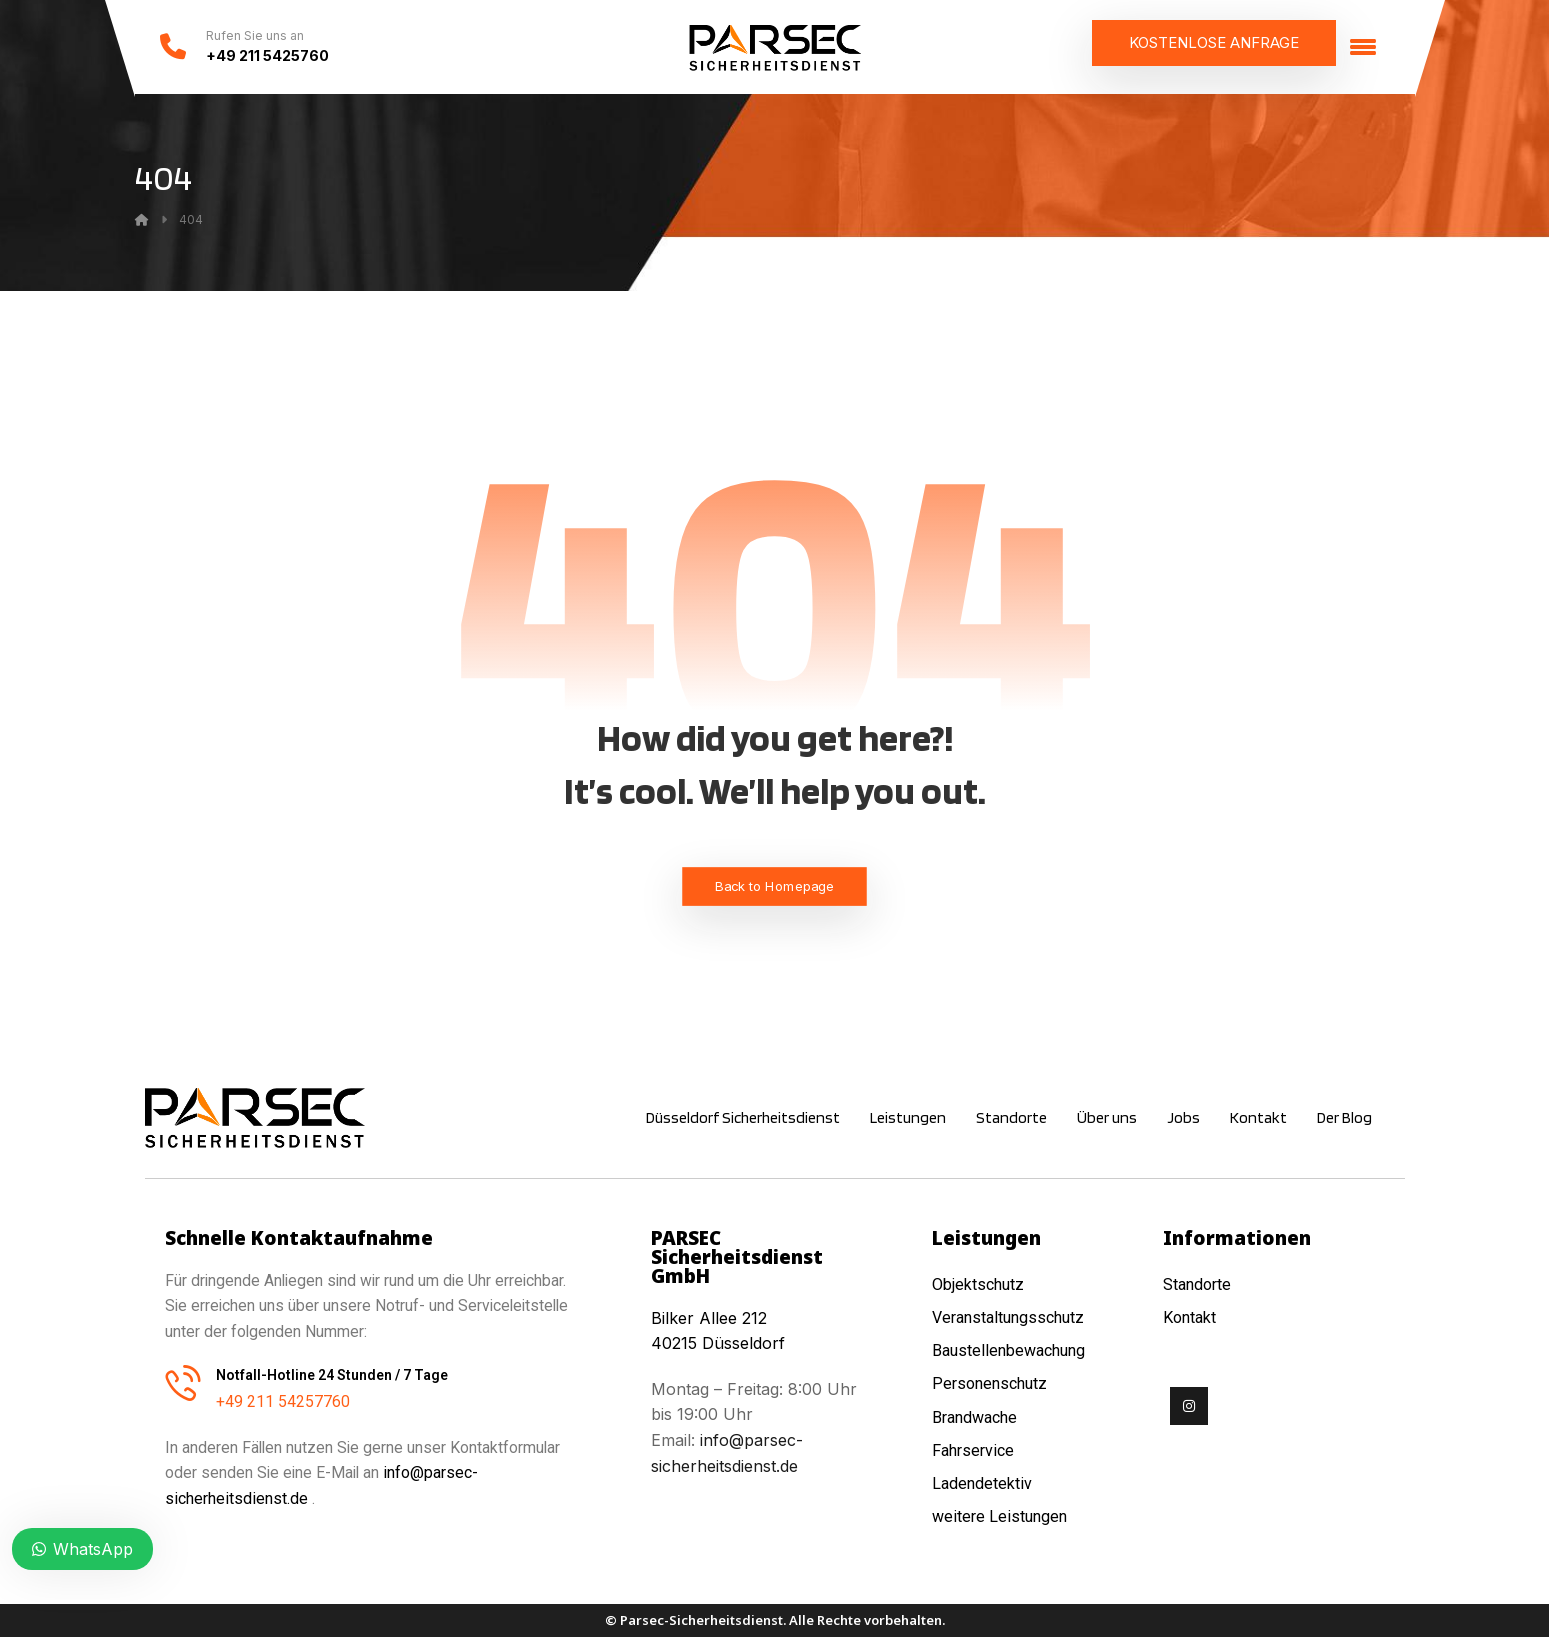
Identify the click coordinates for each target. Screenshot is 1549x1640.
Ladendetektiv (982, 1484)
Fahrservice (973, 1451)
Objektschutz (978, 1286)
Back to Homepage (774, 888)
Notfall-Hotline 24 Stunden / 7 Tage (332, 1378)
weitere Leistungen (1001, 1517)
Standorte (1197, 1286)
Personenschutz (989, 1385)
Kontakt (1189, 1319)
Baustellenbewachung (1008, 1352)
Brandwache (974, 1418)
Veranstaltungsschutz (1008, 1319)
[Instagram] (1189, 1408)
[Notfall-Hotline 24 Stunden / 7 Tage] (183, 1385)
